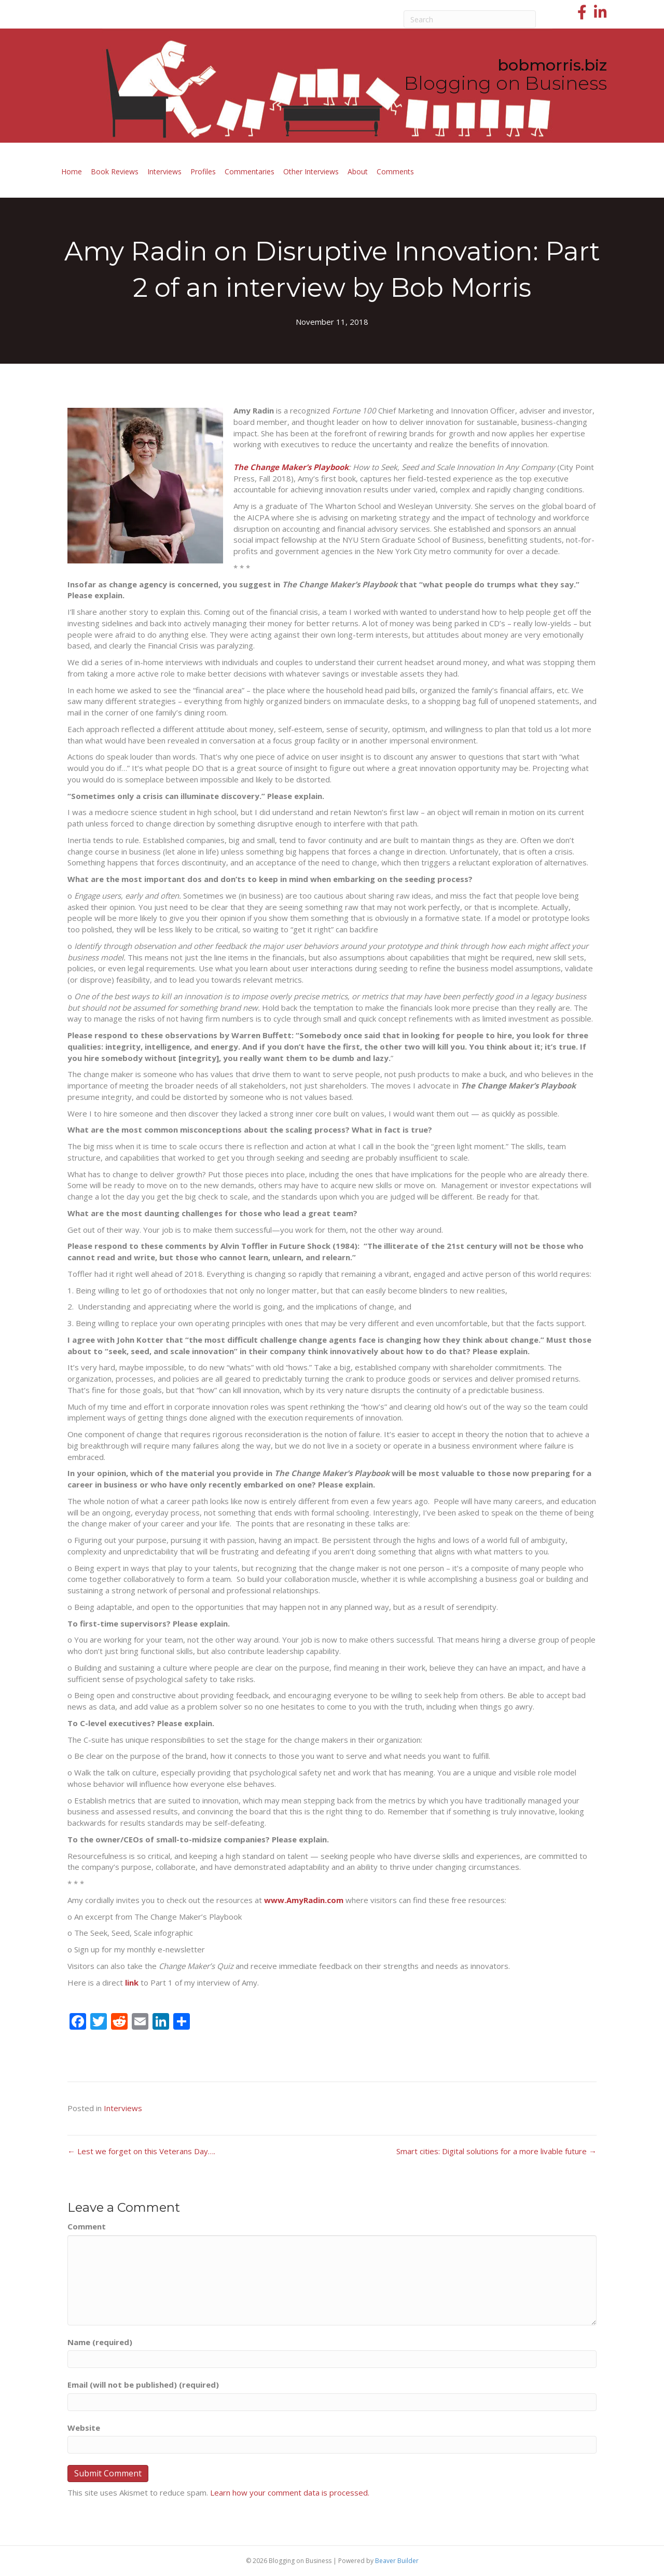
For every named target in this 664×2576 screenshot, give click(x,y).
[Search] (470, 19)
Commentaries (249, 171)
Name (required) (99, 2342)
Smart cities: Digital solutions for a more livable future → (496, 2151)
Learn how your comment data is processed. (289, 2492)
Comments (395, 171)
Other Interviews (311, 171)
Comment (86, 2226)
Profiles (203, 171)
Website (83, 2427)
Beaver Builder (397, 2560)
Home (71, 171)
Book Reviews (115, 171)
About (358, 171)
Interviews (164, 171)
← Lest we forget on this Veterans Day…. (141, 2151)
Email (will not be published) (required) (143, 2384)
